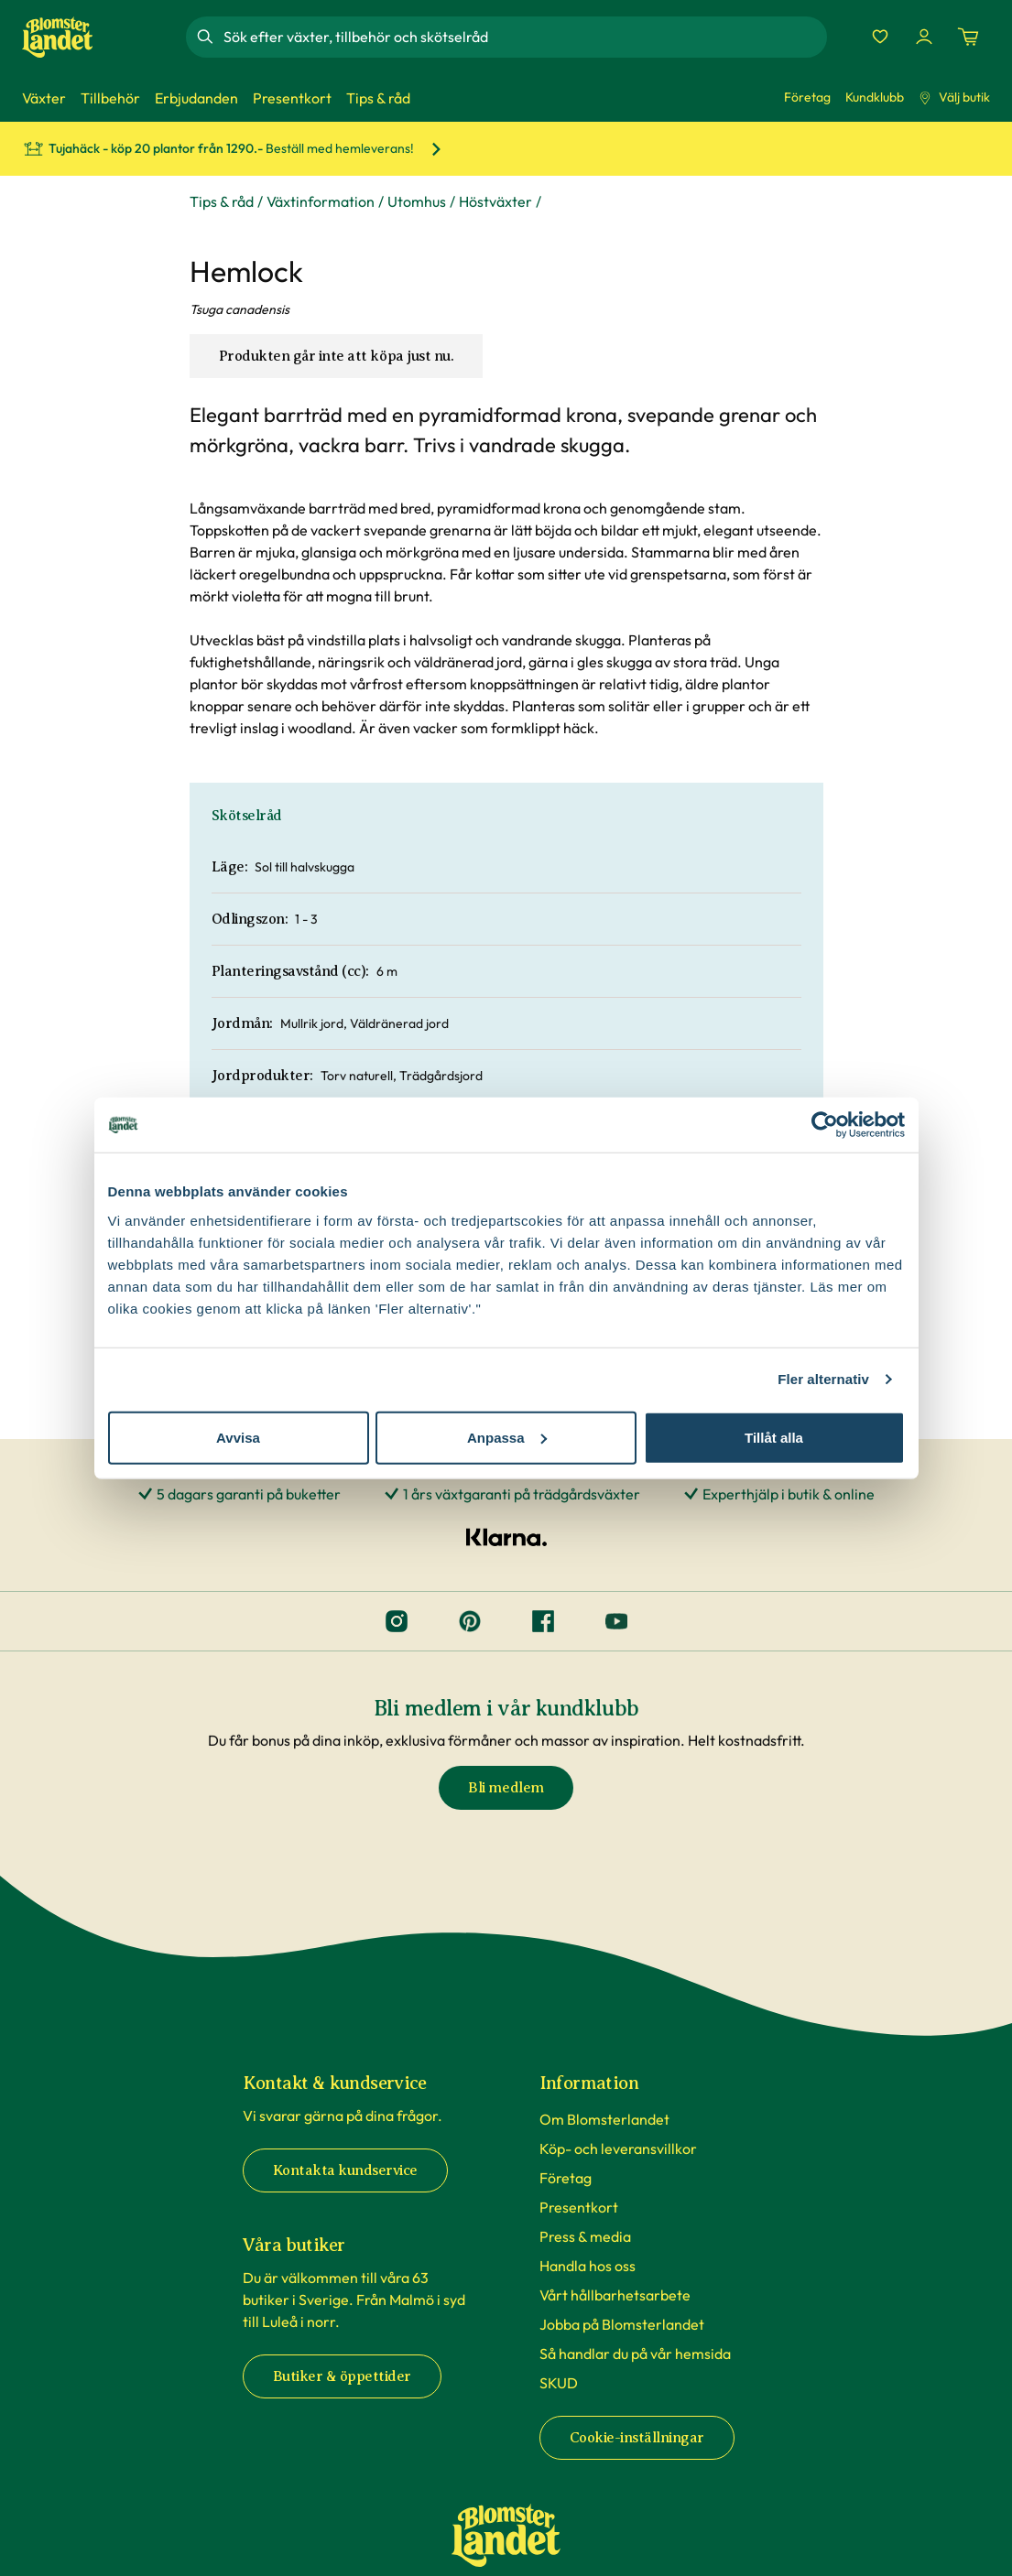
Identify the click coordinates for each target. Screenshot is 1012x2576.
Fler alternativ (823, 1379)
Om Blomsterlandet (604, 2119)
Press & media (585, 2236)
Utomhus (416, 201)
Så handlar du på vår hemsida (635, 2353)
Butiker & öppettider (342, 2376)
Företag (807, 97)
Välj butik (954, 97)
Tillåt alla (774, 1437)
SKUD (558, 2383)
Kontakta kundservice (345, 2170)
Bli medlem (505, 1788)
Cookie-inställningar (637, 2438)
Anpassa (507, 1437)
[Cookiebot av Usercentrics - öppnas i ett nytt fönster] (825, 1125)
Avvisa (238, 1437)
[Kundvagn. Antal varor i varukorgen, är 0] (968, 36)
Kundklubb (874, 97)
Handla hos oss (587, 2266)
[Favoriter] (880, 36)
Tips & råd (222, 201)
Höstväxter (495, 201)
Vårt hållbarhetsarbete (615, 2295)
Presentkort (578, 2207)
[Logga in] (924, 36)
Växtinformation (321, 201)
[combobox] (523, 37)
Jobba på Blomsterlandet (621, 2324)
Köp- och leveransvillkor (618, 2148)
